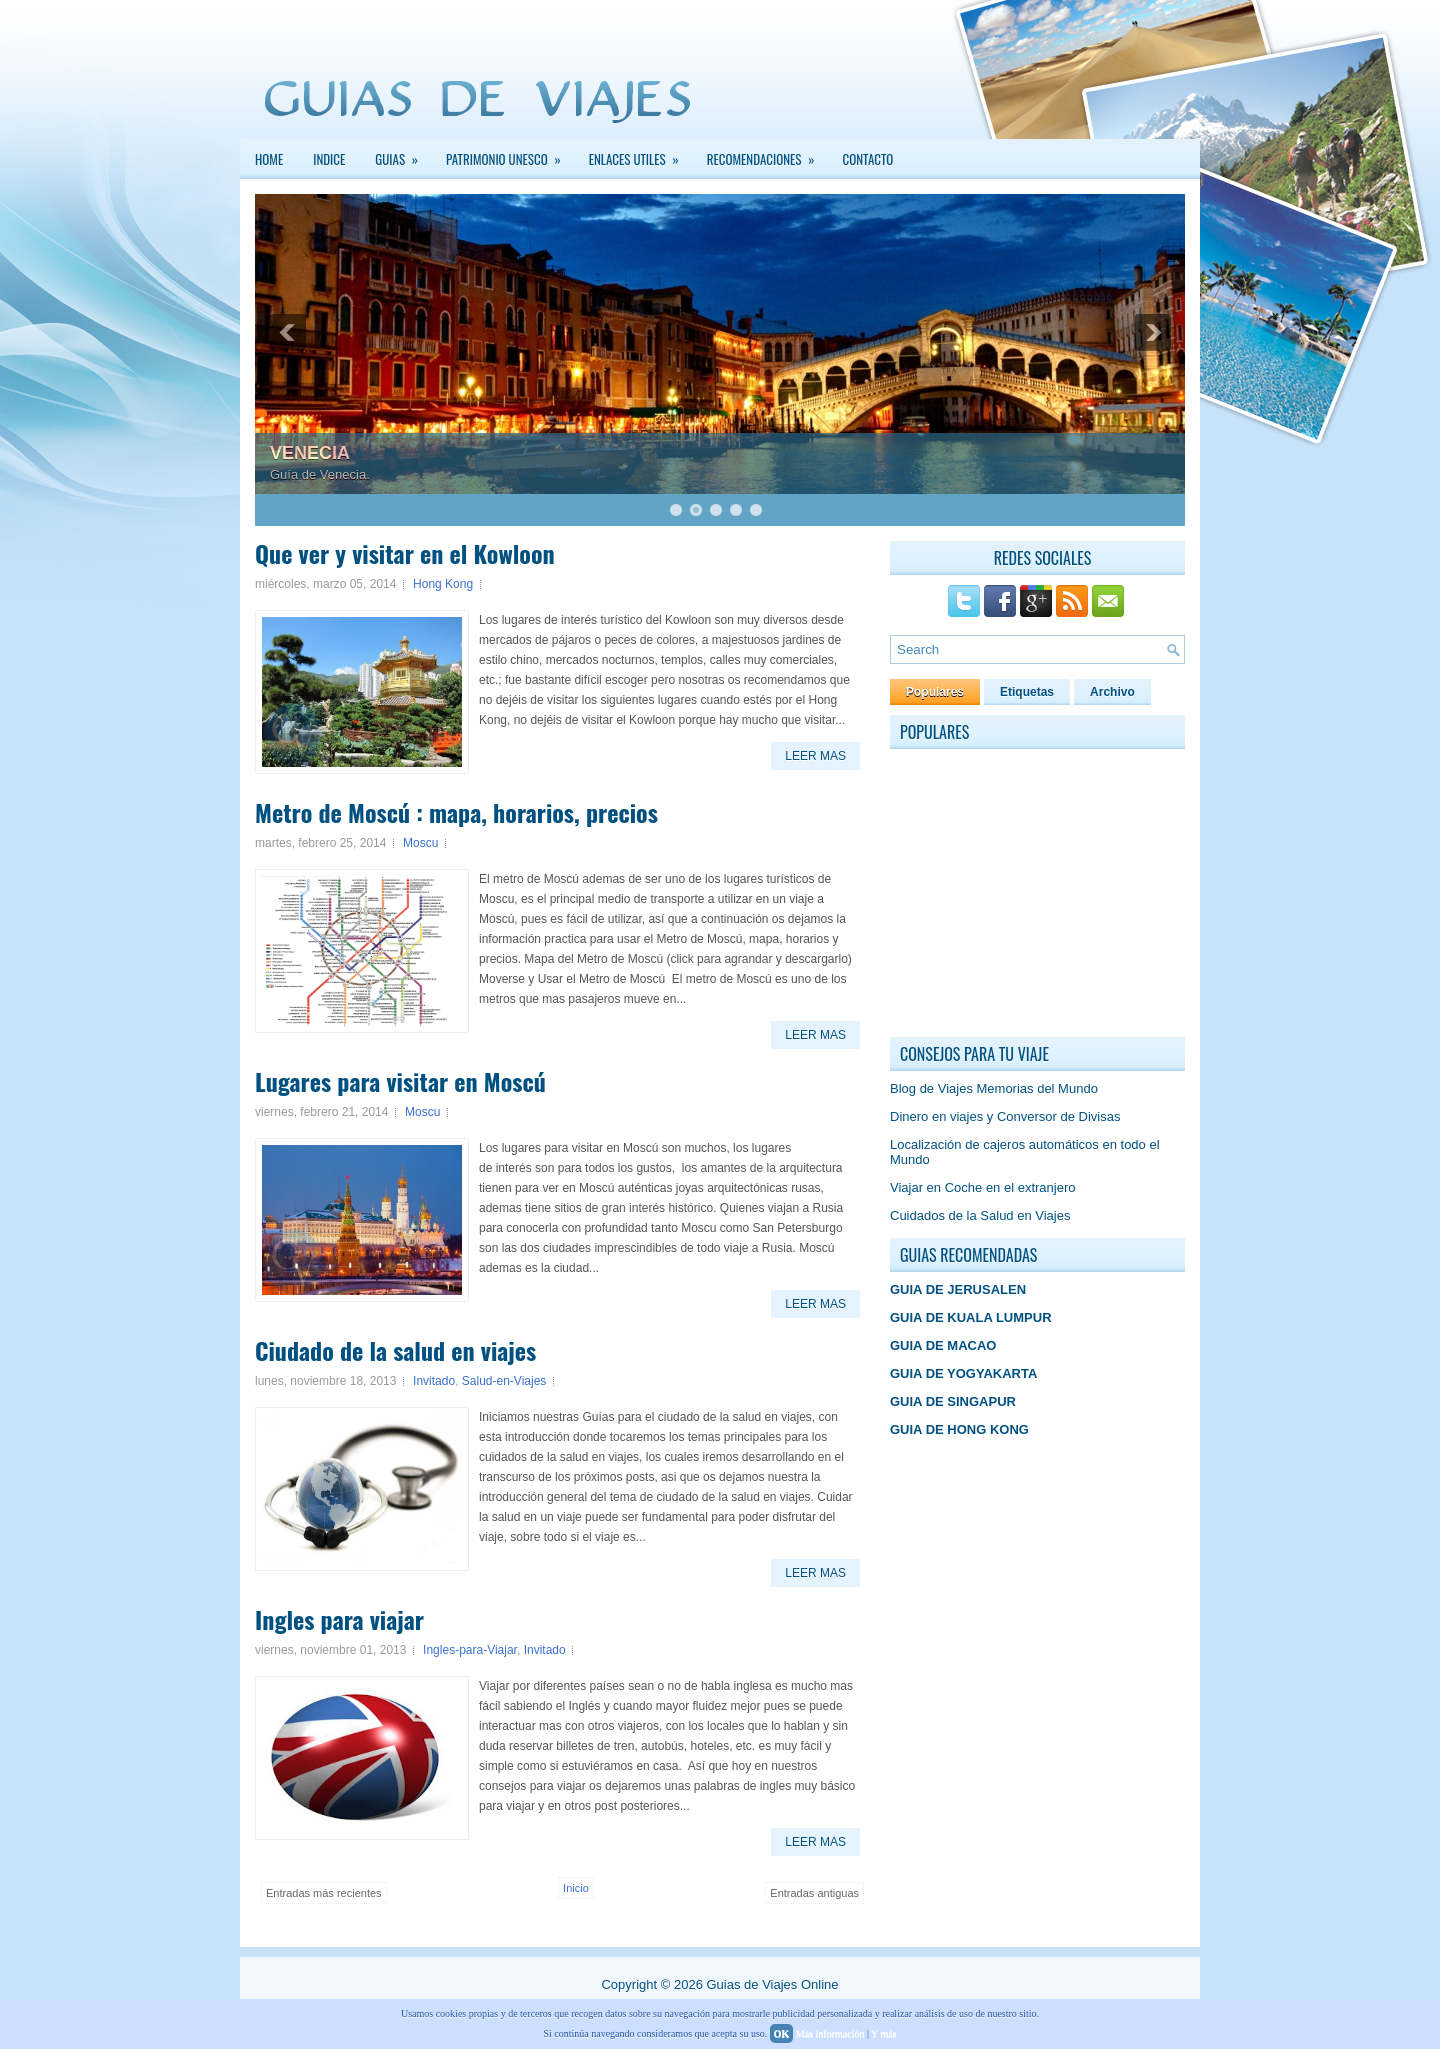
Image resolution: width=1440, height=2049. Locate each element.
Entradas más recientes (324, 1893)
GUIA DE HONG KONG (959, 1429)
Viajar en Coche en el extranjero (983, 1187)
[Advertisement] (1040, 894)
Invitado (434, 1381)
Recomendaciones (767, 154)
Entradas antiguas (814, 1893)
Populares (935, 692)
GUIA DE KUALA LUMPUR (971, 1317)
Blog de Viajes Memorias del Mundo (994, 1088)
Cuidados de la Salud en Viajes (980, 1215)
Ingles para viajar (339, 1619)
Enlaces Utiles (640, 154)
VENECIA (310, 453)
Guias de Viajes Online (772, 1984)
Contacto (868, 159)
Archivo (1112, 692)
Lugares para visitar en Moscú (400, 1081)
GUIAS (403, 154)
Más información (830, 2033)
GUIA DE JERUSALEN (958, 1289)
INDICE (329, 159)
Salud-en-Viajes (504, 1381)
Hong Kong (443, 584)
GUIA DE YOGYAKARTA (963, 1373)
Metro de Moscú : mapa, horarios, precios (456, 812)
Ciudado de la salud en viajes (395, 1350)
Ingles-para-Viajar (470, 1650)
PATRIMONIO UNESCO (510, 154)
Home (269, 159)
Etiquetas (1027, 692)
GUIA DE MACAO (943, 1345)
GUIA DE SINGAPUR (953, 1401)
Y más (883, 2033)
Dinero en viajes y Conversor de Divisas (1005, 1116)
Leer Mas (815, 756)
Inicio (576, 1888)
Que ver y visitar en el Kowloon (405, 553)
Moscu (420, 843)
